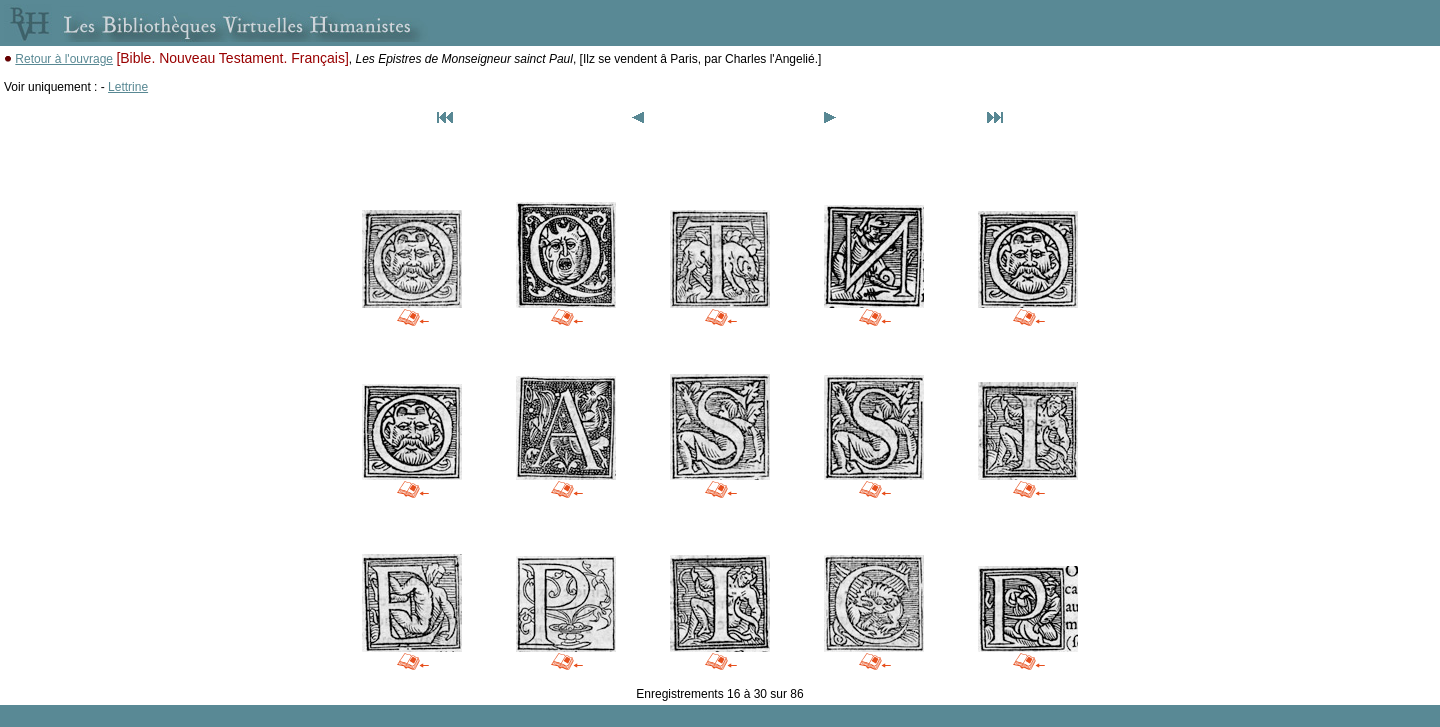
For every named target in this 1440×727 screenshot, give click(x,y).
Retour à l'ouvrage (64, 59)
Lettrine (128, 87)
